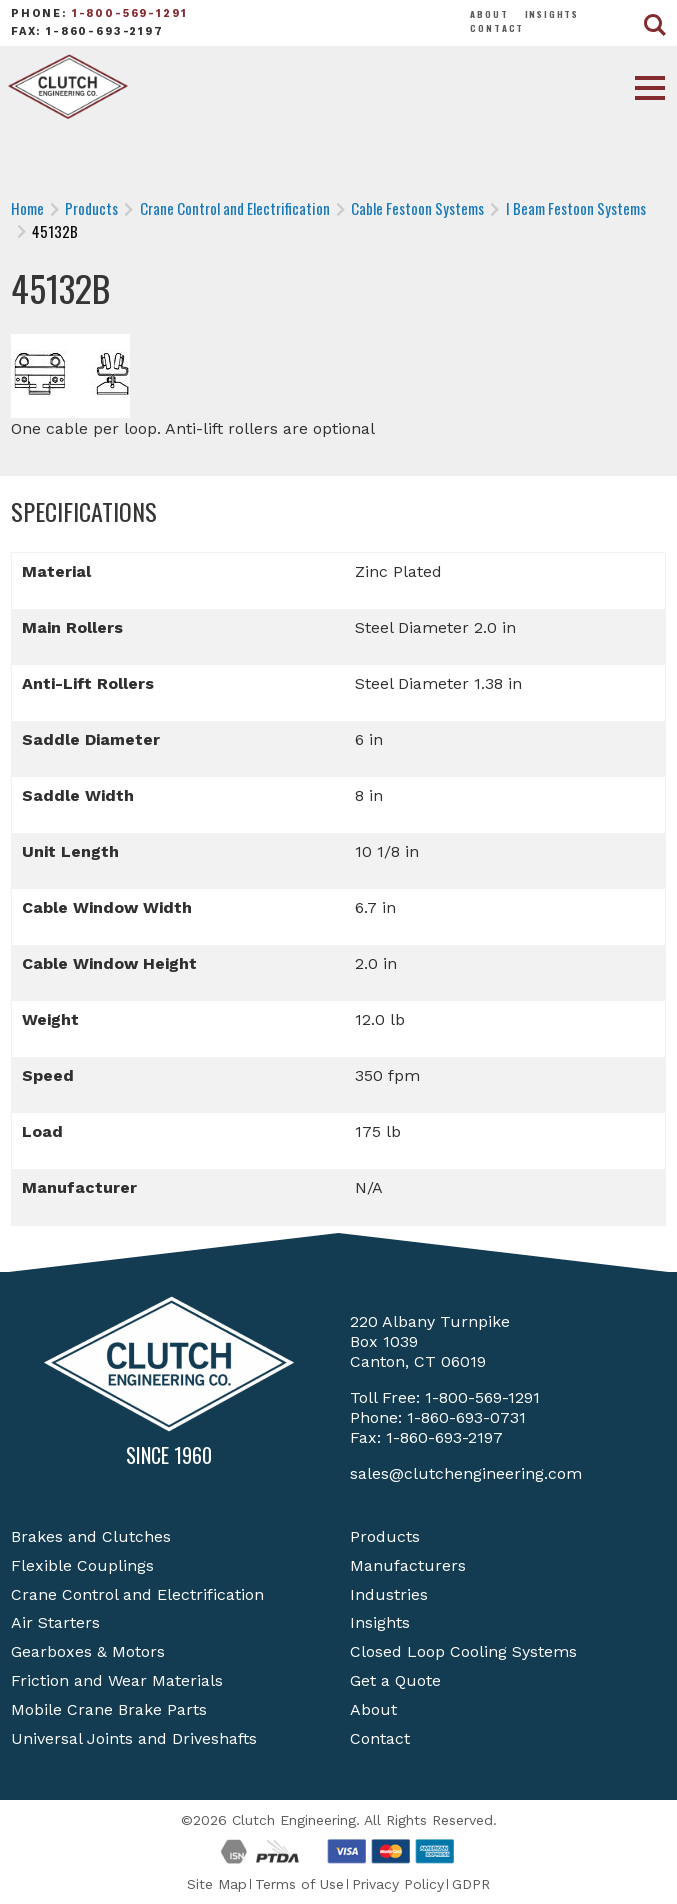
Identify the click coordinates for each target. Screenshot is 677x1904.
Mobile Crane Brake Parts (109, 1709)
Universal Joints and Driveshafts (134, 1738)
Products (385, 1536)
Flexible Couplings (82, 1565)
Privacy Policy (398, 1884)
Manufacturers (408, 1565)
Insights (552, 14)
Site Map (217, 1884)
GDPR (471, 1884)
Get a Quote (395, 1680)
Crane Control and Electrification (137, 1594)
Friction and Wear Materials (117, 1680)
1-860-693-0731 (466, 1417)
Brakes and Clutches (91, 1536)
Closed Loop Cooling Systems (463, 1651)
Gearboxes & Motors (88, 1651)
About (489, 14)
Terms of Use (299, 1884)
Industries (389, 1594)
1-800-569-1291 (130, 13)
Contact (497, 28)
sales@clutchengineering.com (466, 1473)
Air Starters (55, 1622)
